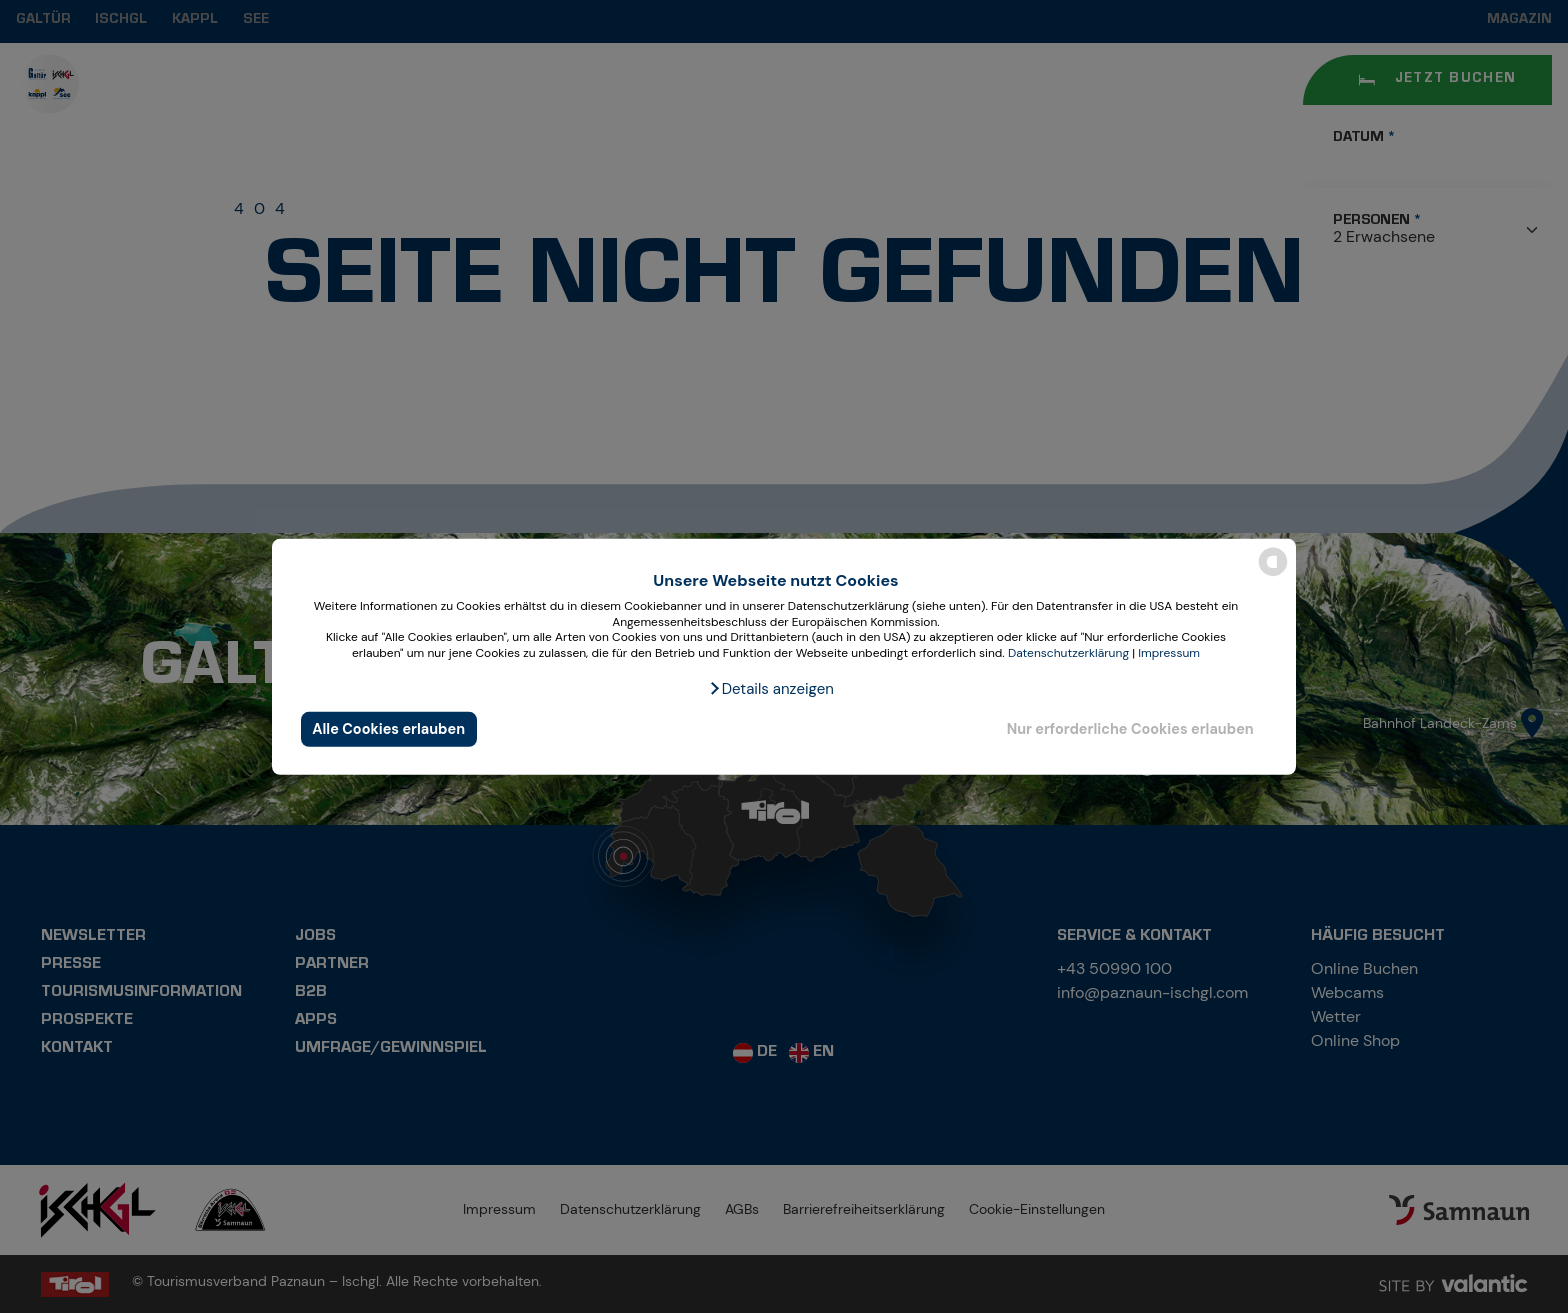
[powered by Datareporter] (1273, 574)
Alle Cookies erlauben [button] (388, 729)
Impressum (1169, 653)
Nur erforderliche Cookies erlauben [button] (1130, 729)
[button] (771, 689)
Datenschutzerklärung (1068, 653)
